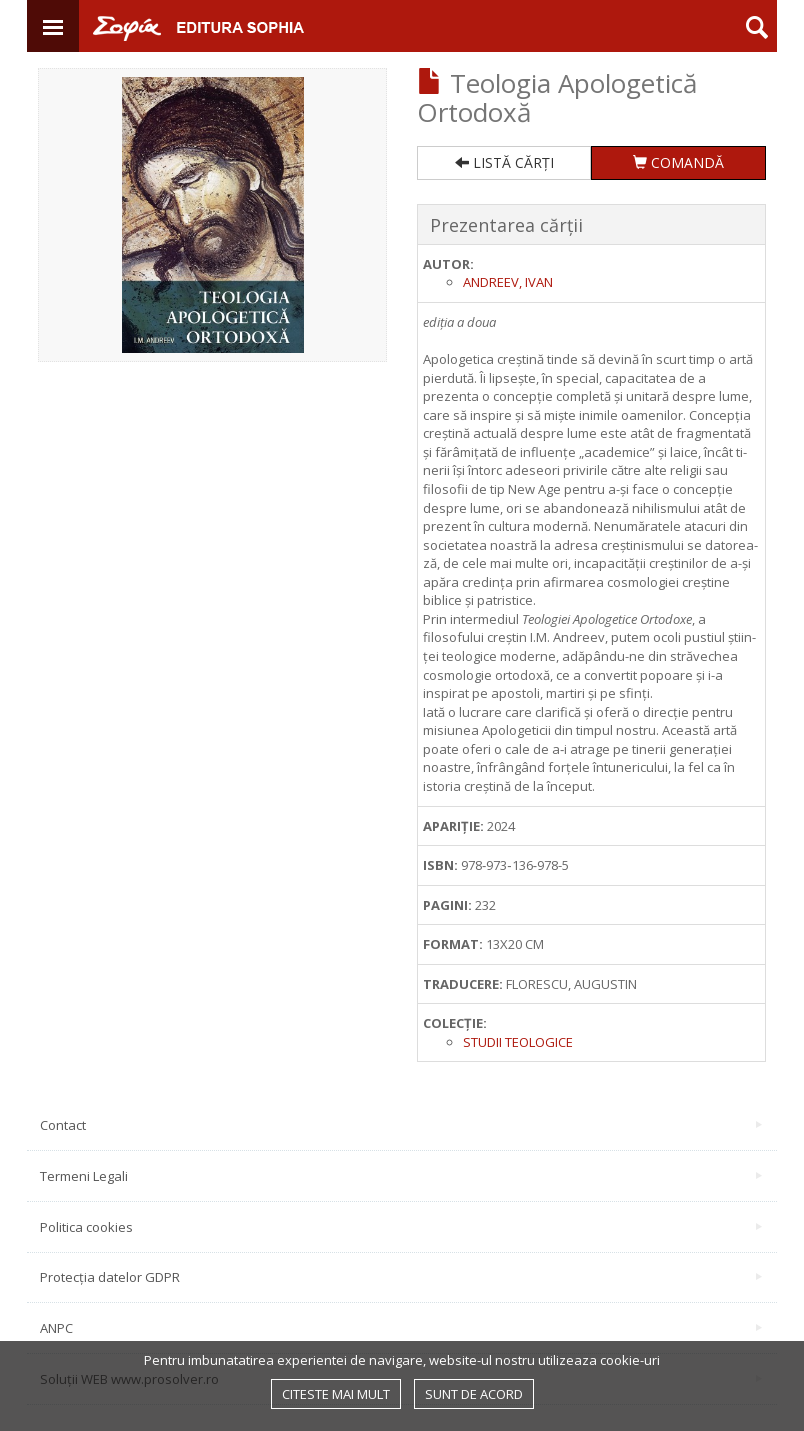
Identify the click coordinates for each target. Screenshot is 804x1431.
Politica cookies (401, 1227)
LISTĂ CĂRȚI (504, 162)
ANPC (401, 1328)
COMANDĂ (678, 162)
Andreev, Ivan (508, 282)
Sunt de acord (474, 1394)
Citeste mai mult (336, 1394)
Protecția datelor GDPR (401, 1277)
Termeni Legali (401, 1176)
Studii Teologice (518, 1042)
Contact (401, 1125)
